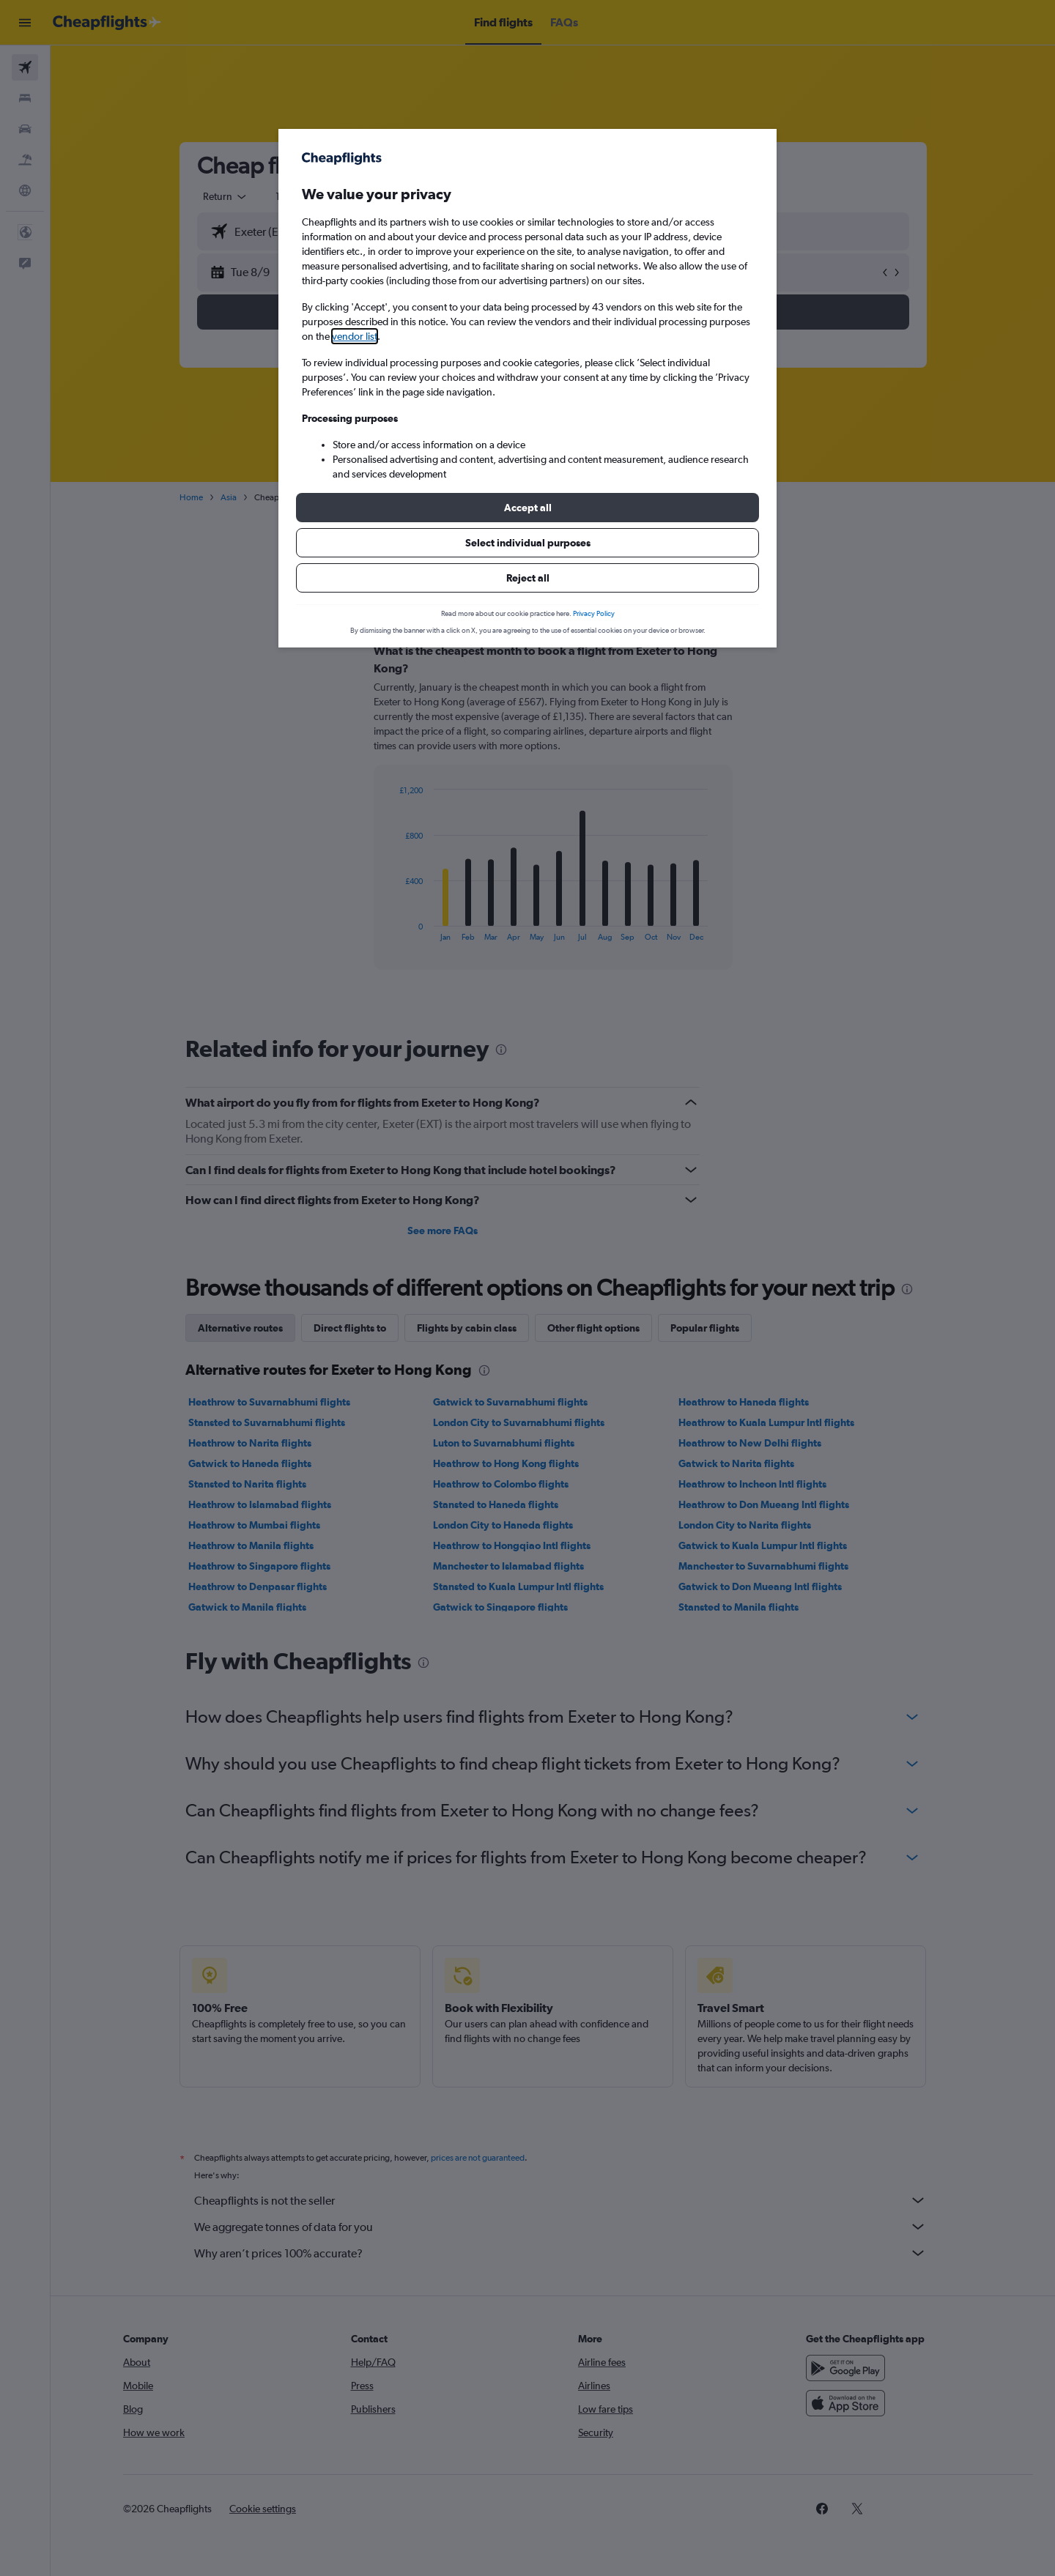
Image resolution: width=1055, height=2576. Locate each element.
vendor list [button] (354, 336)
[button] (527, 507)
